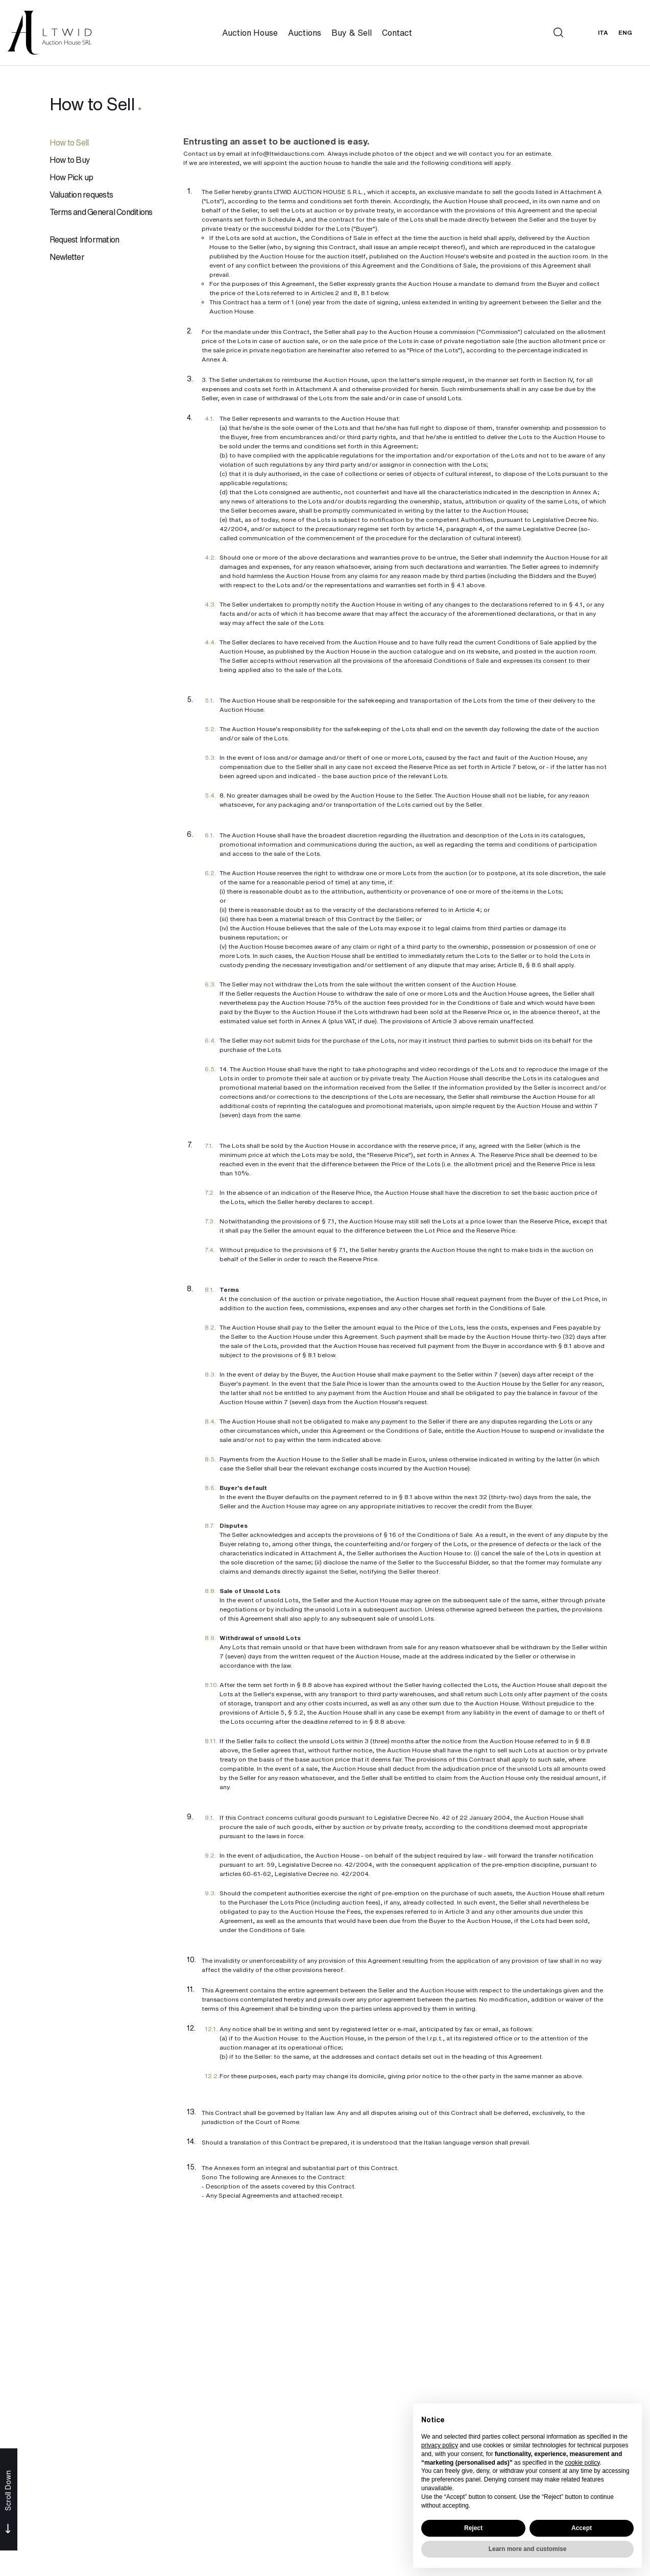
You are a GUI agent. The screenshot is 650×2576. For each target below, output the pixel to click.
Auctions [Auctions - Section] (305, 33)
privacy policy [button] (439, 2445)
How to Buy (70, 161)
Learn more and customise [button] (528, 2549)
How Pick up (71, 178)
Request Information (84, 240)
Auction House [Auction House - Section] (251, 33)
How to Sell (69, 143)
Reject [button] (473, 2528)
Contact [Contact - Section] (398, 33)
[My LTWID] (581, 33)
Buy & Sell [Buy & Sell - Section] (352, 33)
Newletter (67, 258)
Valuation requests (81, 195)
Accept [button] (581, 2528)
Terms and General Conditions (101, 213)
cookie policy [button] (582, 2462)
